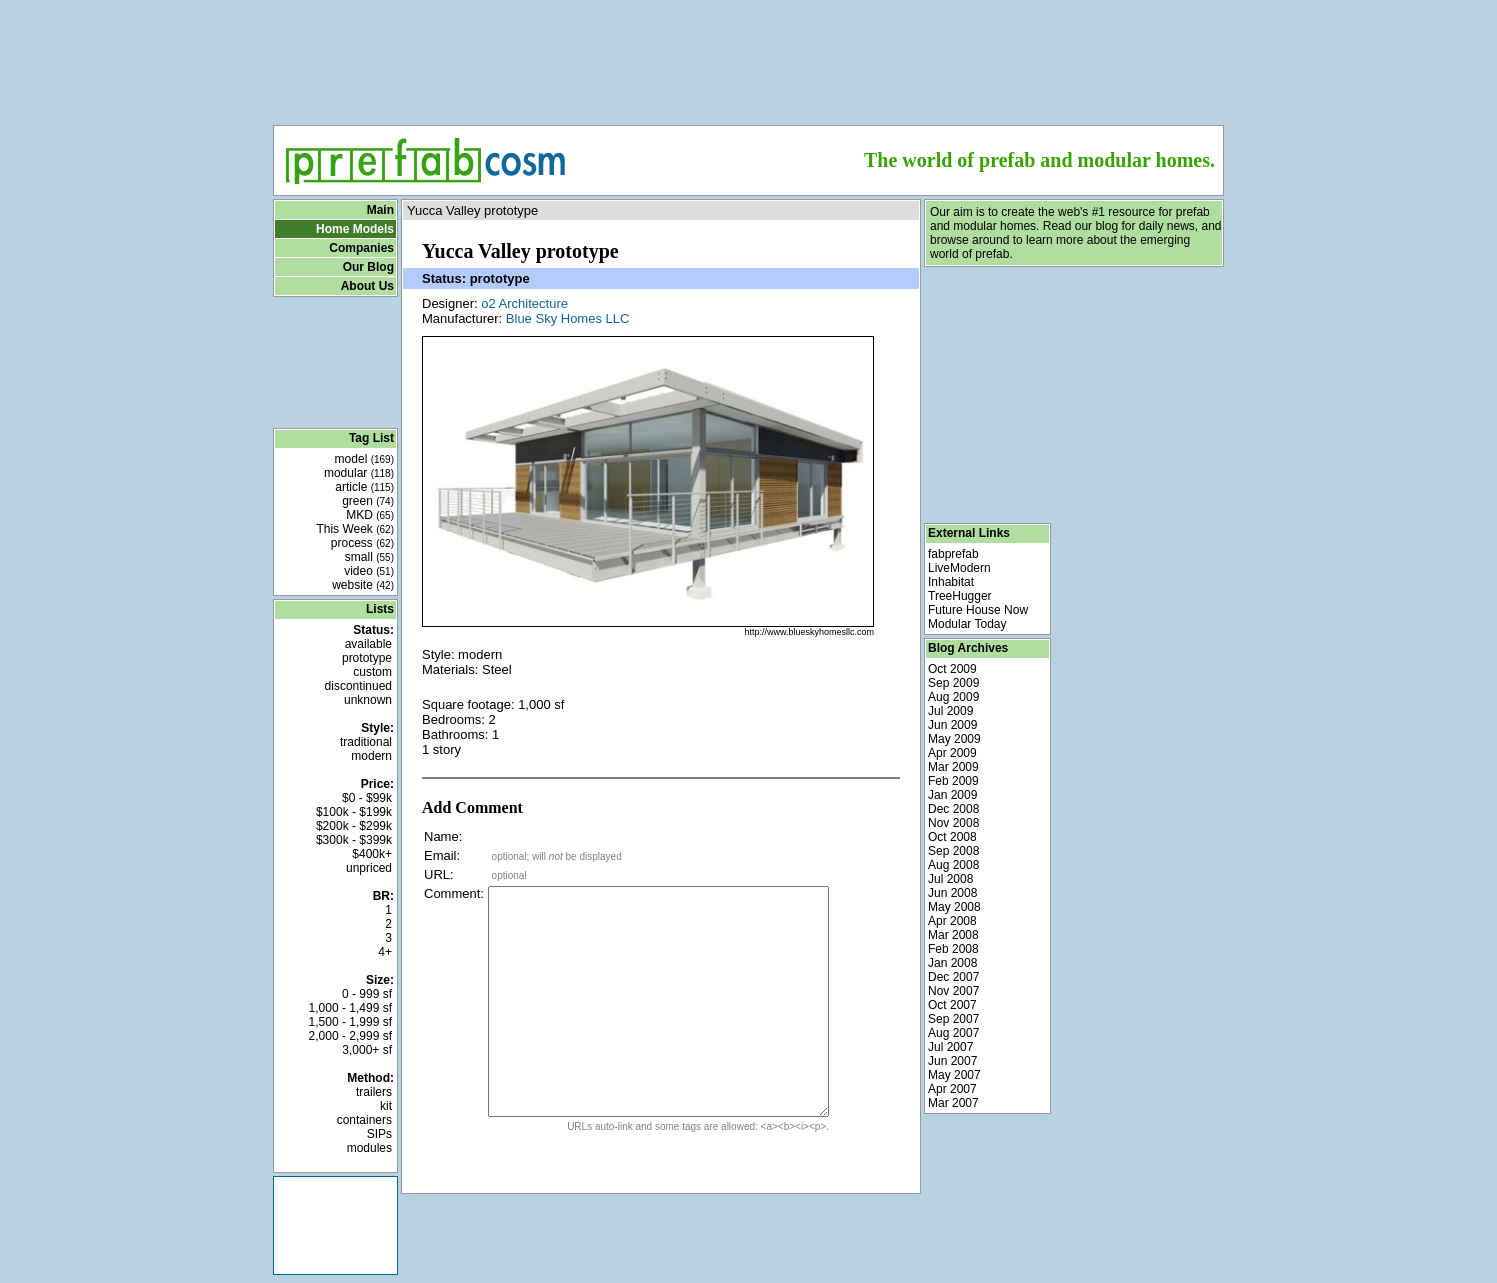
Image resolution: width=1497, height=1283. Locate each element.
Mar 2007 (953, 1103)
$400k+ (372, 854)
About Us (367, 286)
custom (372, 672)
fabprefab (953, 554)
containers (364, 1120)
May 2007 (954, 1075)
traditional (366, 742)
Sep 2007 (953, 1019)
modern (371, 756)
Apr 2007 (952, 1089)
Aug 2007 (953, 1033)
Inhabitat (951, 582)
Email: (442, 855)
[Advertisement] (749, 56)
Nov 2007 (953, 991)
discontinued (358, 686)
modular (359, 473)
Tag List (371, 438)
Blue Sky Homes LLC (568, 318)
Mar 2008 (953, 935)
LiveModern (959, 568)
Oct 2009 (952, 669)
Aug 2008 (953, 865)
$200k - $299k (354, 826)
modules (369, 1148)
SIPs (379, 1134)
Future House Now (978, 610)
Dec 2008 (953, 809)
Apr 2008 (952, 921)
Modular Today (967, 624)
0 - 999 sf (367, 994)
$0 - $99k (367, 798)
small (369, 557)
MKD (370, 515)
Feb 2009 (953, 781)
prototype (367, 658)
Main (380, 210)
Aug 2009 (953, 697)
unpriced (369, 868)
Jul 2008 (950, 879)
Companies (361, 248)
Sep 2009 (953, 683)
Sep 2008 (953, 851)
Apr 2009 (952, 753)
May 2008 (954, 907)
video (369, 571)
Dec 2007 (953, 977)
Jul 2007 (950, 1047)
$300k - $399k (354, 840)
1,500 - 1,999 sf (350, 1022)
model (364, 459)
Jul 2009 (950, 711)
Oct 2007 (952, 1005)
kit (386, 1106)
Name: (443, 836)
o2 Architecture (524, 303)
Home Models (355, 229)
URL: (439, 874)
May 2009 (954, 739)
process (362, 543)
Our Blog (368, 267)
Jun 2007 (952, 1061)
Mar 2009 (953, 767)
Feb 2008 (953, 949)
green (368, 501)
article (364, 487)
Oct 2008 (952, 837)
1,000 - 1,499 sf (350, 1008)
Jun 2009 (952, 725)
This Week (355, 529)
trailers (374, 1092)
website (363, 585)
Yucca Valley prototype (472, 210)
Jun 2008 (952, 893)
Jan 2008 (952, 963)
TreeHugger (960, 596)
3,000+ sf (367, 1050)
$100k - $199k (354, 812)
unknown (368, 700)
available (368, 644)
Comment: (454, 893)
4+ (385, 952)
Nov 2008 (953, 823)
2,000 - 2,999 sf (350, 1036)
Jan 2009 (952, 795)
